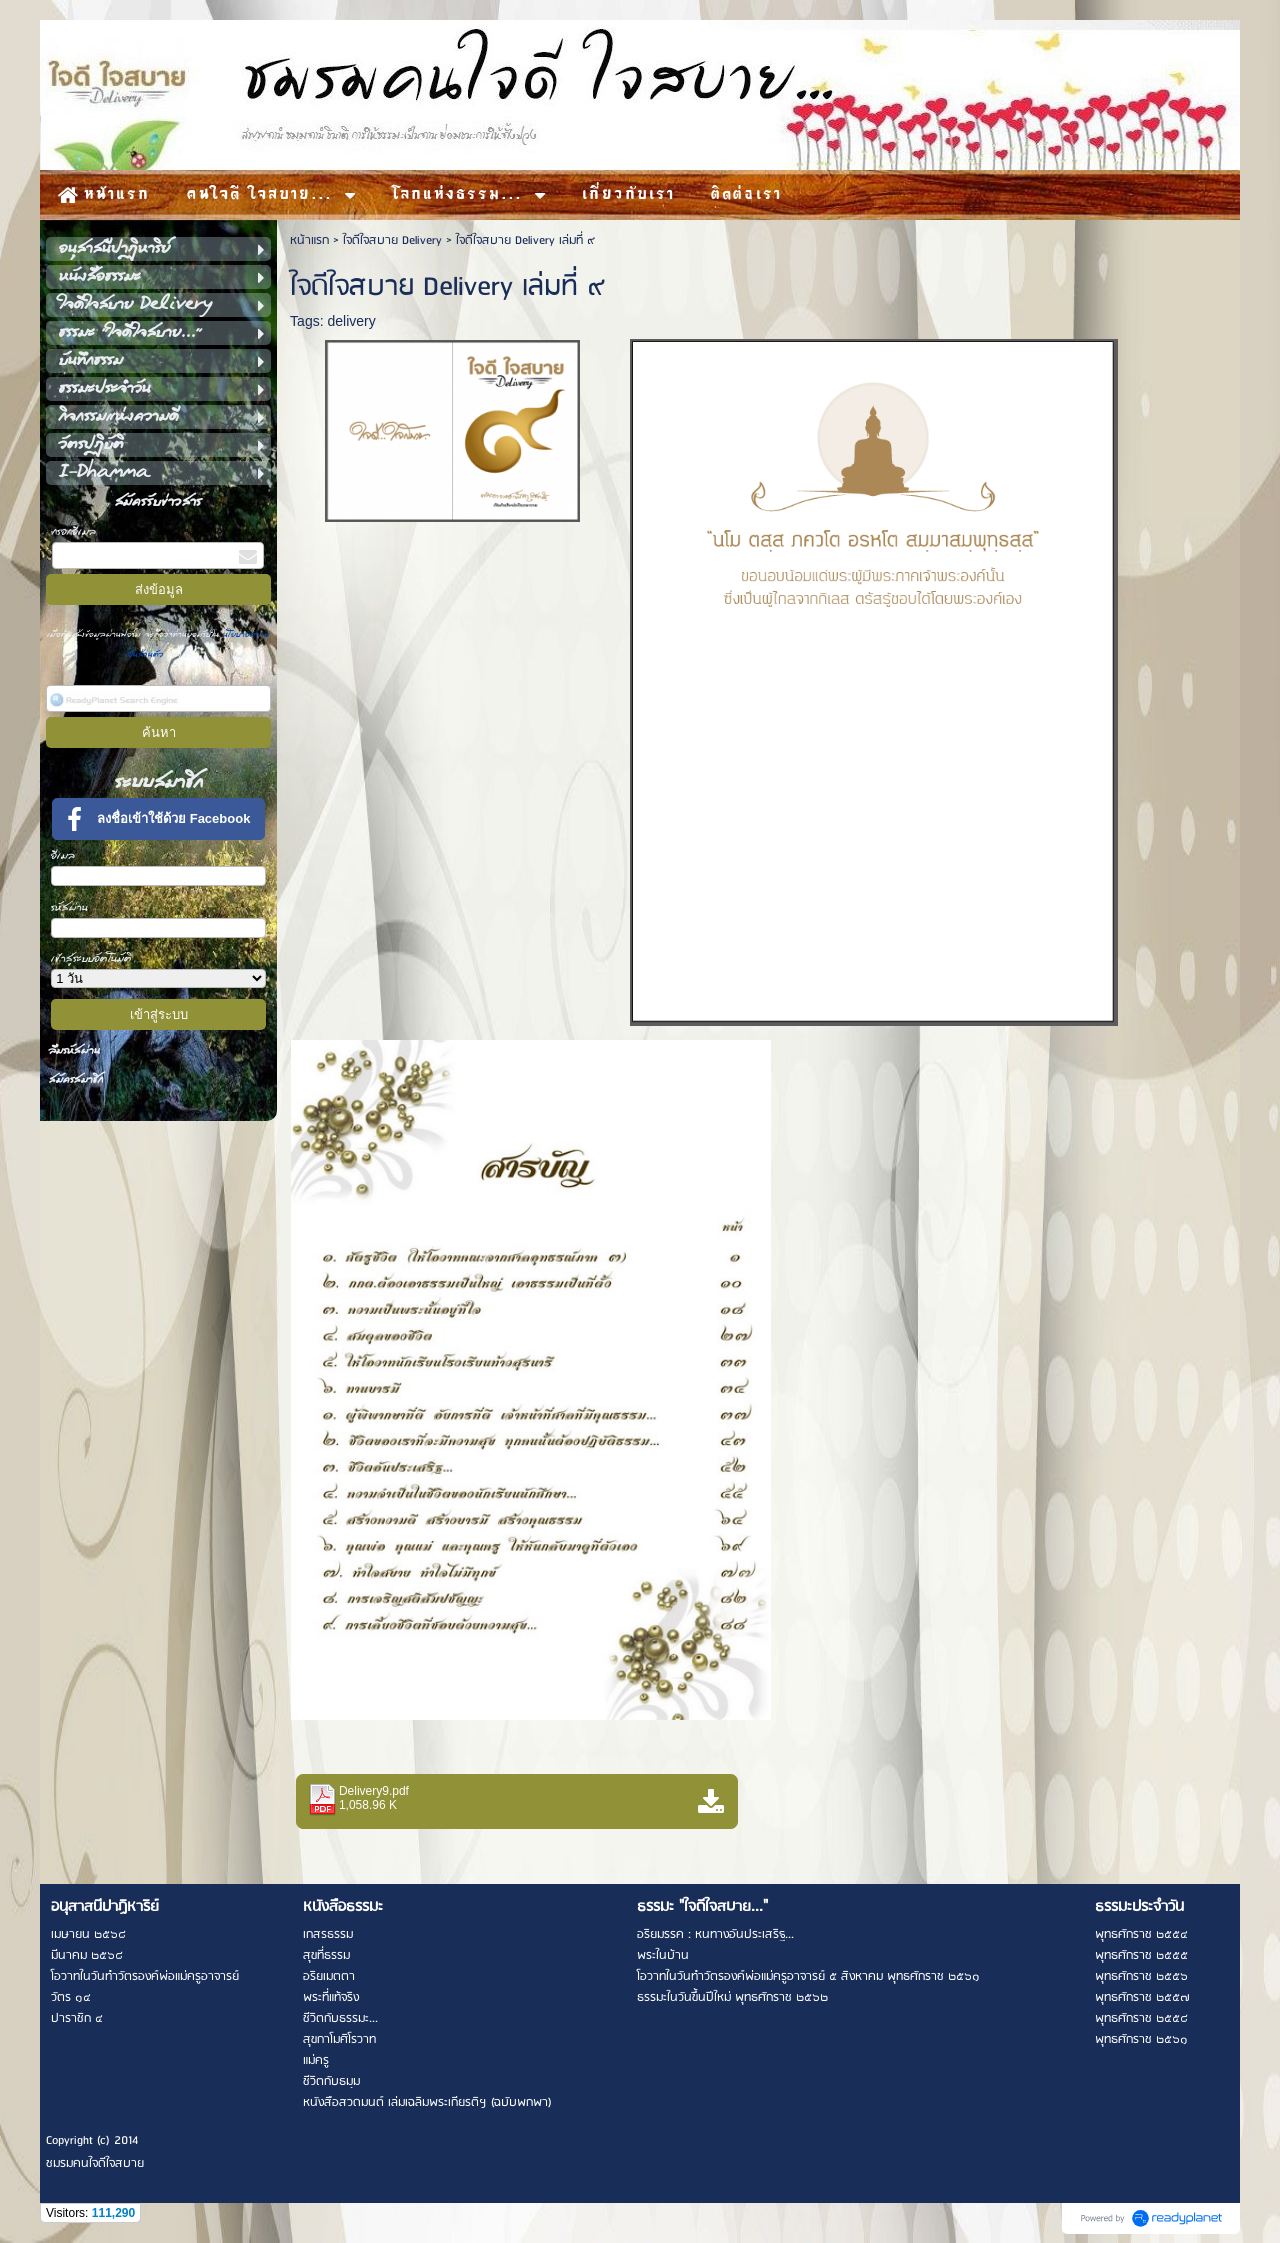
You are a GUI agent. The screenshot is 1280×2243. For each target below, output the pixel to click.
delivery (351, 321)
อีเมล (63, 855)
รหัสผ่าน (69, 907)
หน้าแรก (309, 240)
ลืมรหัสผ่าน (74, 1050)
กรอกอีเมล (74, 531)
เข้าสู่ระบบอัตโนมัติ (91, 958)
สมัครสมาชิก (76, 1079)
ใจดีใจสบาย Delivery (392, 240)
